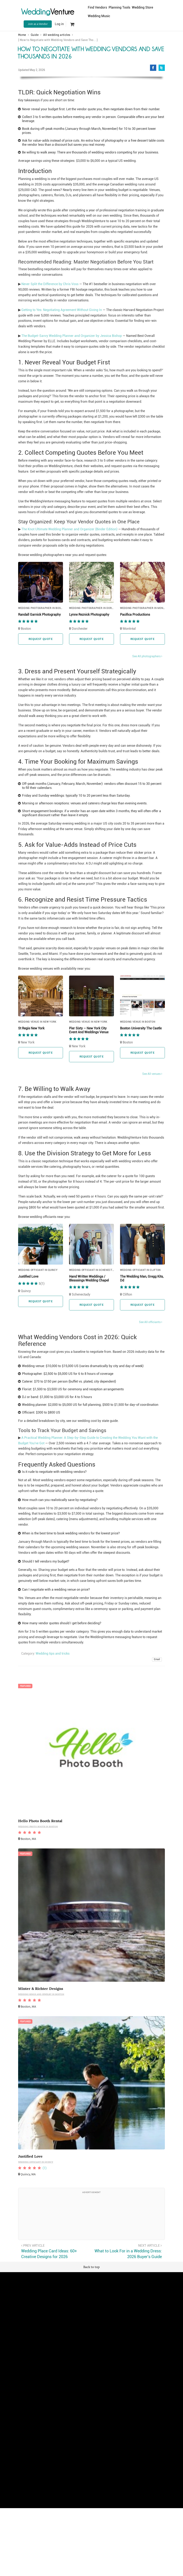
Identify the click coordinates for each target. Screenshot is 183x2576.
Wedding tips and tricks (52, 1746)
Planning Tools (119, 7)
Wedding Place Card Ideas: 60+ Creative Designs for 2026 (49, 2346)
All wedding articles (56, 34)
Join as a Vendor (38, 24)
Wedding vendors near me (56, 2407)
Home (22, 34)
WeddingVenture (91, 2377)
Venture (47, 12)
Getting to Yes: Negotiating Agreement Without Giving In (61, 402)
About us (128, 2412)
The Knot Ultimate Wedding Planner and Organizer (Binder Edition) (69, 622)
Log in (59, 24)
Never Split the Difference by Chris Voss (49, 377)
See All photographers (147, 748)
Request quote (41, 731)
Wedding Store (142, 7)
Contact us (130, 2417)
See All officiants (150, 1414)
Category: (28, 1746)
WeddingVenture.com (102, 2460)
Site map (87, 2407)
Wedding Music (99, 16)
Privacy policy (49, 2417)
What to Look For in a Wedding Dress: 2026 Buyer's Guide (128, 2346)
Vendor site (89, 2417)
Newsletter (88, 2412)
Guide (35, 34)
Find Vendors (97, 7)
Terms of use (48, 2412)
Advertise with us (133, 2407)
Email (157, 1751)
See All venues (152, 1166)
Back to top (91, 2359)
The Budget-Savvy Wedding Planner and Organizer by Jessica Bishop (71, 428)
